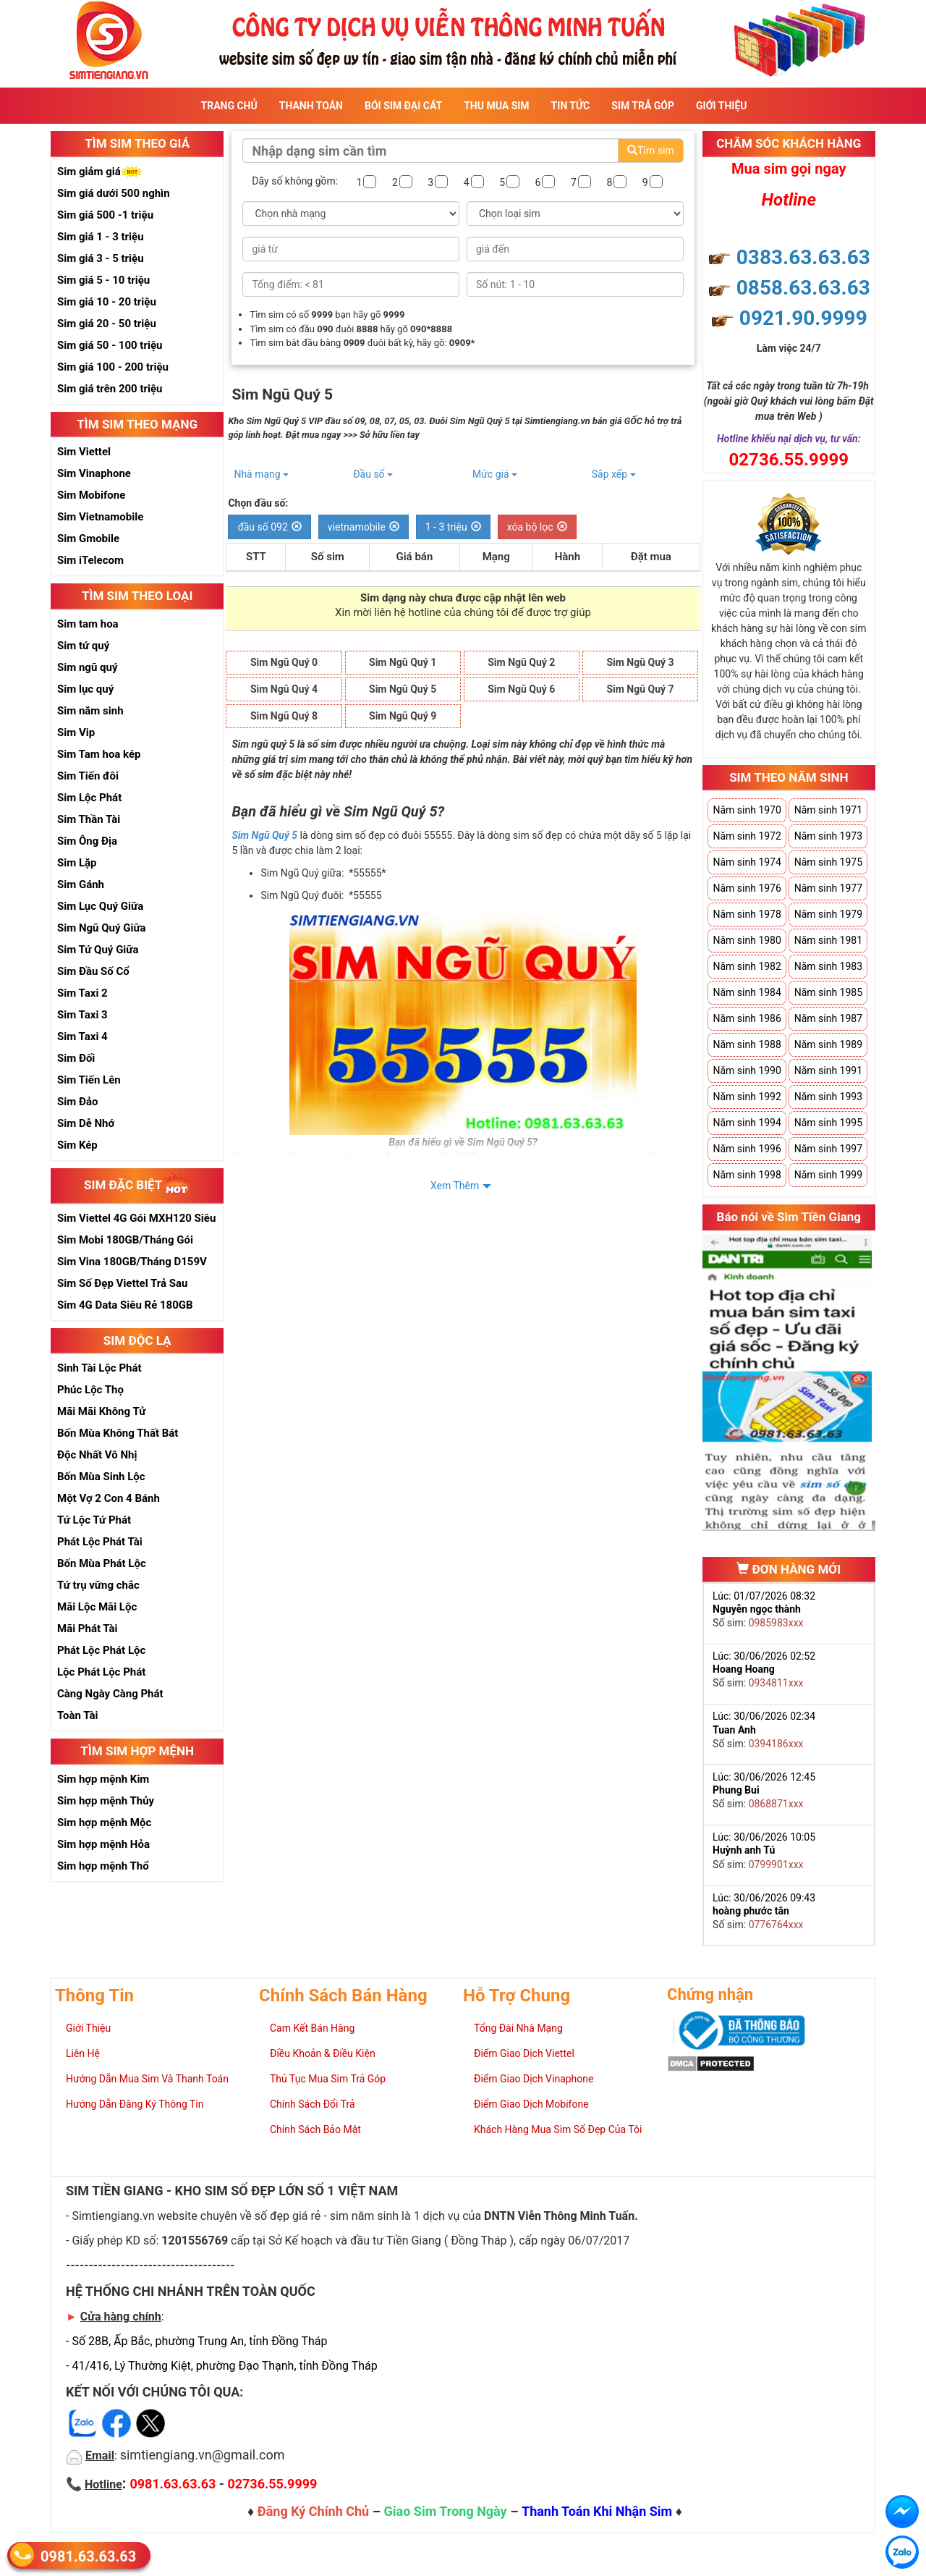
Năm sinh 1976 (747, 888)
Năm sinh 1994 (747, 1122)
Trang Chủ (229, 105)
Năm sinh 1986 (747, 1018)
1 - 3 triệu (453, 527)
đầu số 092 (269, 527)
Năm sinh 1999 (828, 1175)
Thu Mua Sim (496, 105)
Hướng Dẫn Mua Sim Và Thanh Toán (147, 2079)
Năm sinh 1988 (747, 1044)
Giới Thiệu (721, 105)
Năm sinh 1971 (828, 810)
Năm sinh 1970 (747, 810)
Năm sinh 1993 (828, 1096)
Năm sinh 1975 (828, 862)
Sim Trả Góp (642, 105)
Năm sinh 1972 (747, 836)
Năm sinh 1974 (747, 862)
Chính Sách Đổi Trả (312, 2104)
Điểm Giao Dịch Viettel (524, 2053)
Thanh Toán (311, 105)
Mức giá (494, 474)
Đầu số (373, 474)
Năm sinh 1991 (828, 1070)
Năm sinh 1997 (828, 1148)
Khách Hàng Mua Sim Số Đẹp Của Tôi (558, 2129)
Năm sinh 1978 (747, 914)
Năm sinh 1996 (747, 1148)
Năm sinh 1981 (828, 940)
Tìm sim (650, 150)
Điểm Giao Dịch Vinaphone (533, 2079)
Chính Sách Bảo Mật (315, 2129)
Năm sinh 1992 (747, 1096)
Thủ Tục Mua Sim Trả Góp (328, 2079)
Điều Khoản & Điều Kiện (322, 2053)
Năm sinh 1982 (747, 966)
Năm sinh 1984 (747, 992)
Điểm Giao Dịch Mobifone (531, 2104)
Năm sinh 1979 (828, 914)
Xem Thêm (454, 1185)
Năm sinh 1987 (828, 1018)
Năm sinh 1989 (828, 1044)
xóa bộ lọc (537, 527)
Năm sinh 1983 (828, 966)
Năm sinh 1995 (828, 1122)
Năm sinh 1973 (828, 836)
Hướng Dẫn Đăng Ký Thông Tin (134, 2104)
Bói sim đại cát (403, 105)
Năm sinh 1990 (747, 1070)
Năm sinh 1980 (747, 940)
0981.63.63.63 (88, 2556)
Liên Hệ (83, 2053)
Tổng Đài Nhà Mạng (518, 2028)
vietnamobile (363, 527)
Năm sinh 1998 (747, 1175)
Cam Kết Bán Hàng (312, 2028)
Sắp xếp (614, 474)
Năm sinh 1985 (828, 992)
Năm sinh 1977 (828, 888)
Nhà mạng (261, 474)
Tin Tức (570, 105)
